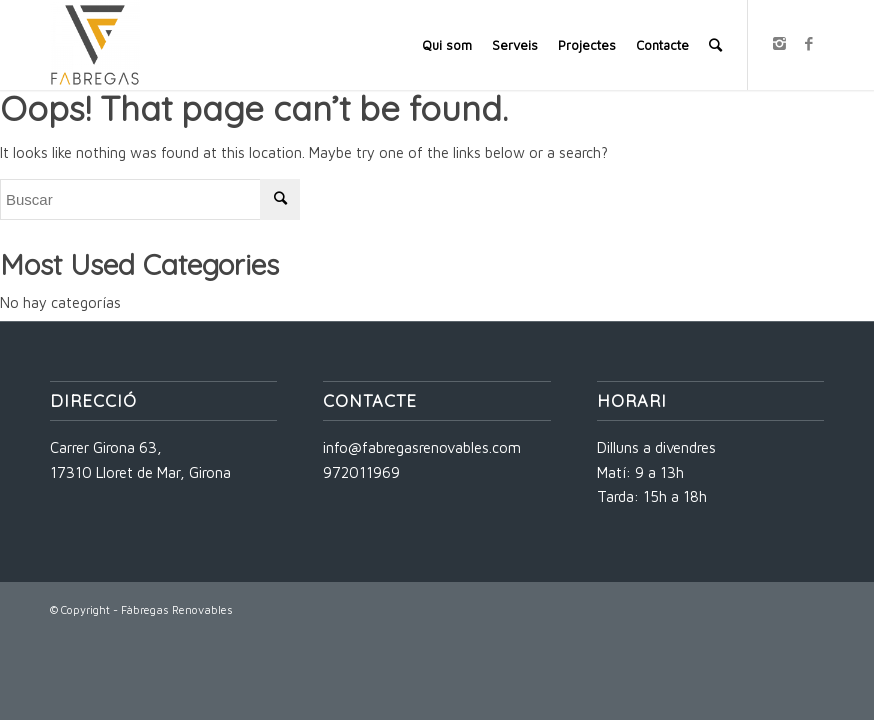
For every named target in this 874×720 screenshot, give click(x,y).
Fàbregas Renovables (177, 609)
